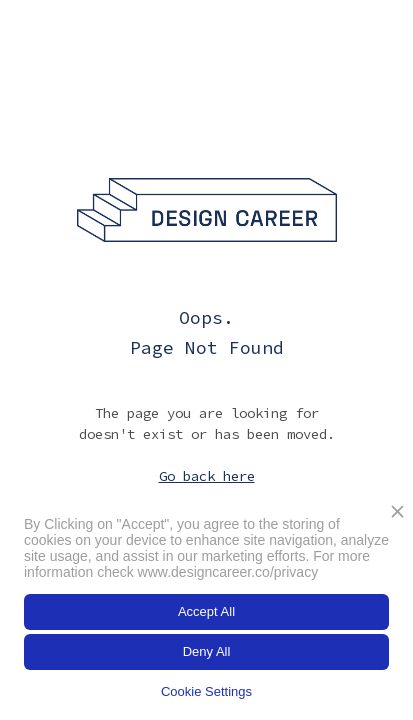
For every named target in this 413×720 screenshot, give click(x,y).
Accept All (206, 611)
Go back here (207, 476)
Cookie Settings (206, 691)
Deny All (207, 651)
